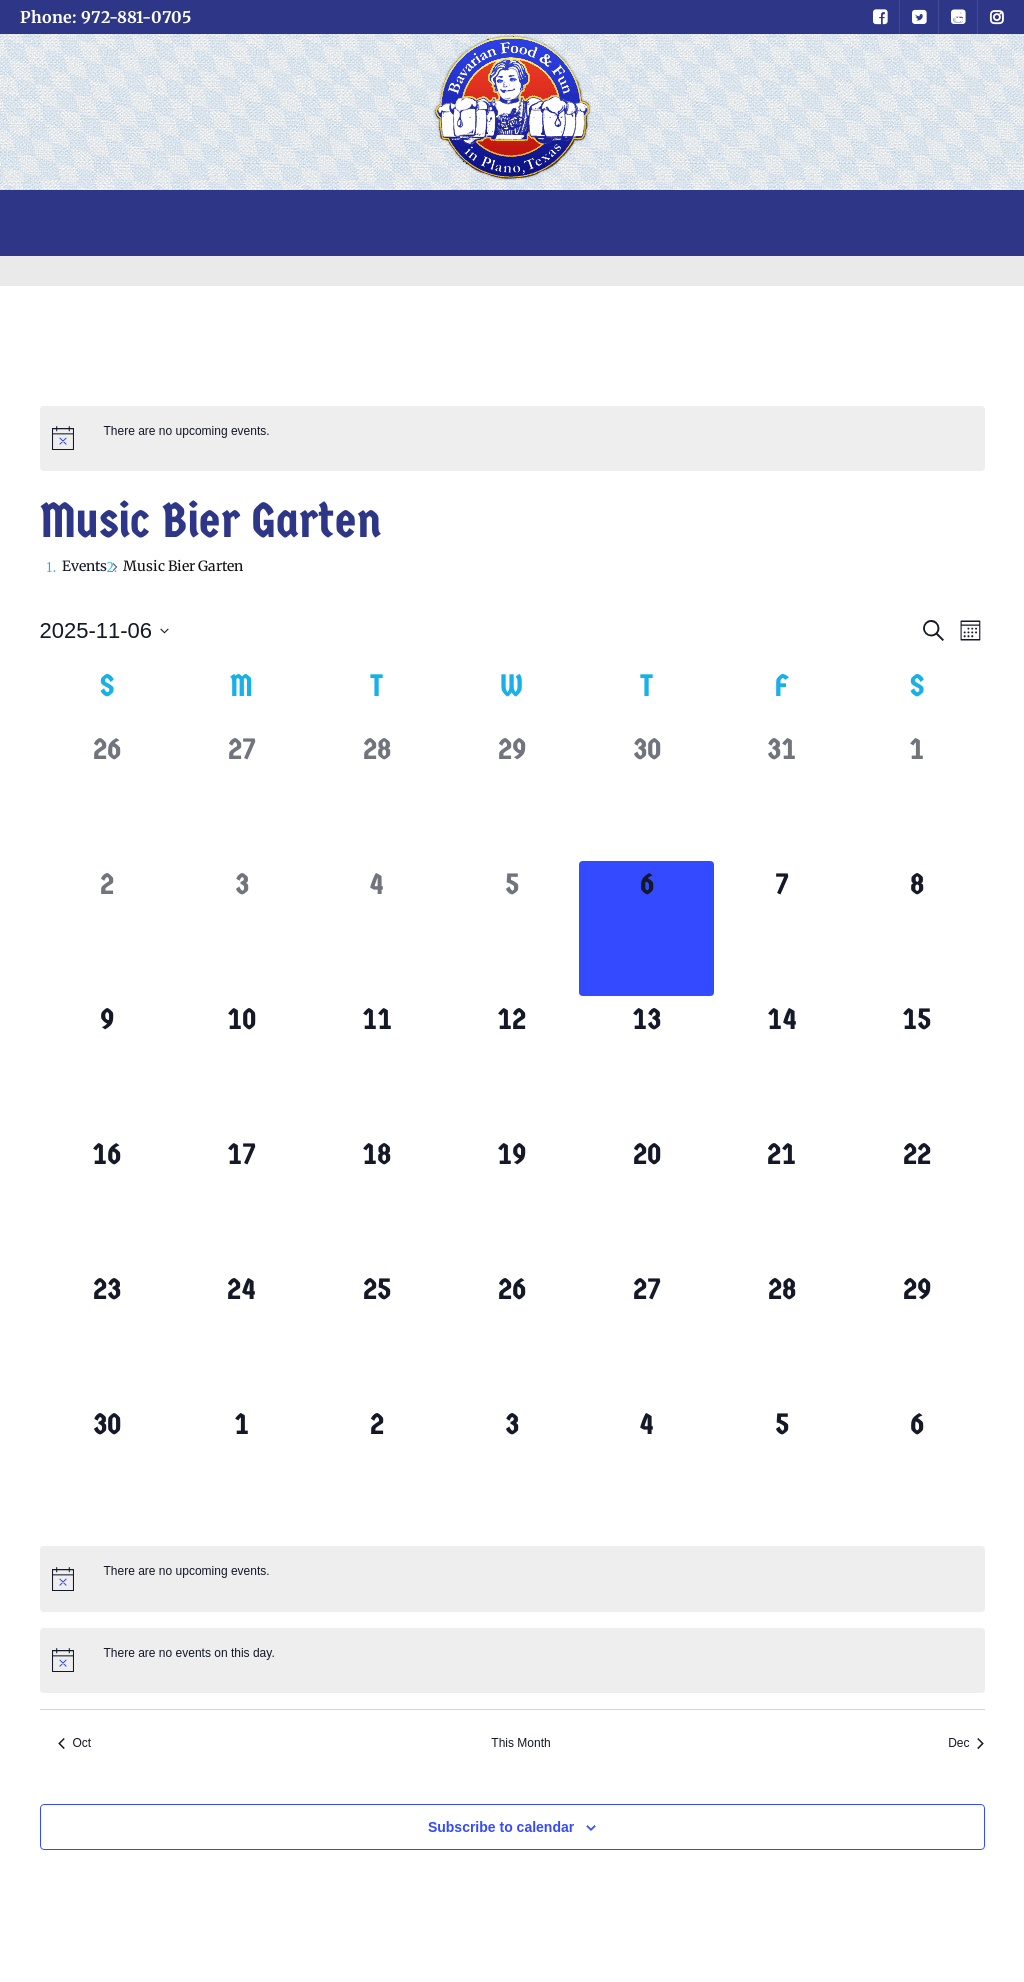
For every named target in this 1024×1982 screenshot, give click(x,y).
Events (84, 566)
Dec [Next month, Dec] (966, 1743)
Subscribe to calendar (501, 1827)
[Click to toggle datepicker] (105, 630)
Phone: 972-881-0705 (105, 17)
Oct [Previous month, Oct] (75, 1743)
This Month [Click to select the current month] (520, 1743)
